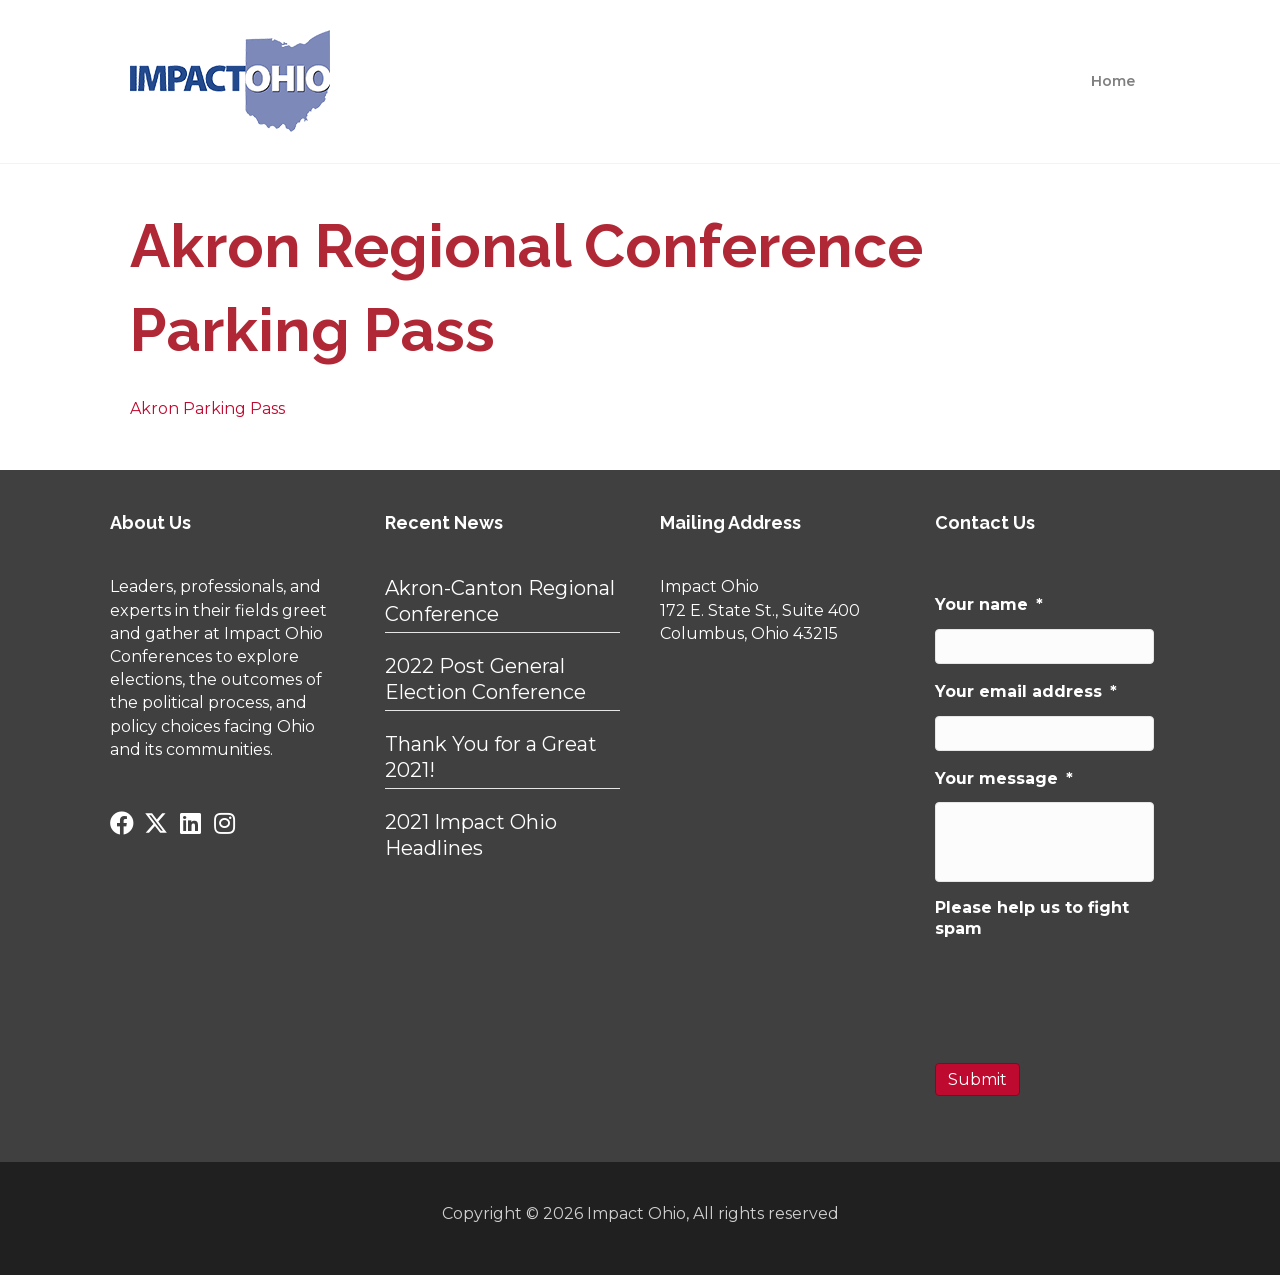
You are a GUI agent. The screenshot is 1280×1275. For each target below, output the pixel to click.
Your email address (1026, 691)
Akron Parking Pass (207, 408)
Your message (1004, 778)
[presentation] (1087, 992)
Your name (989, 604)
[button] (122, 823)
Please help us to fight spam (1032, 918)
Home (1113, 81)
